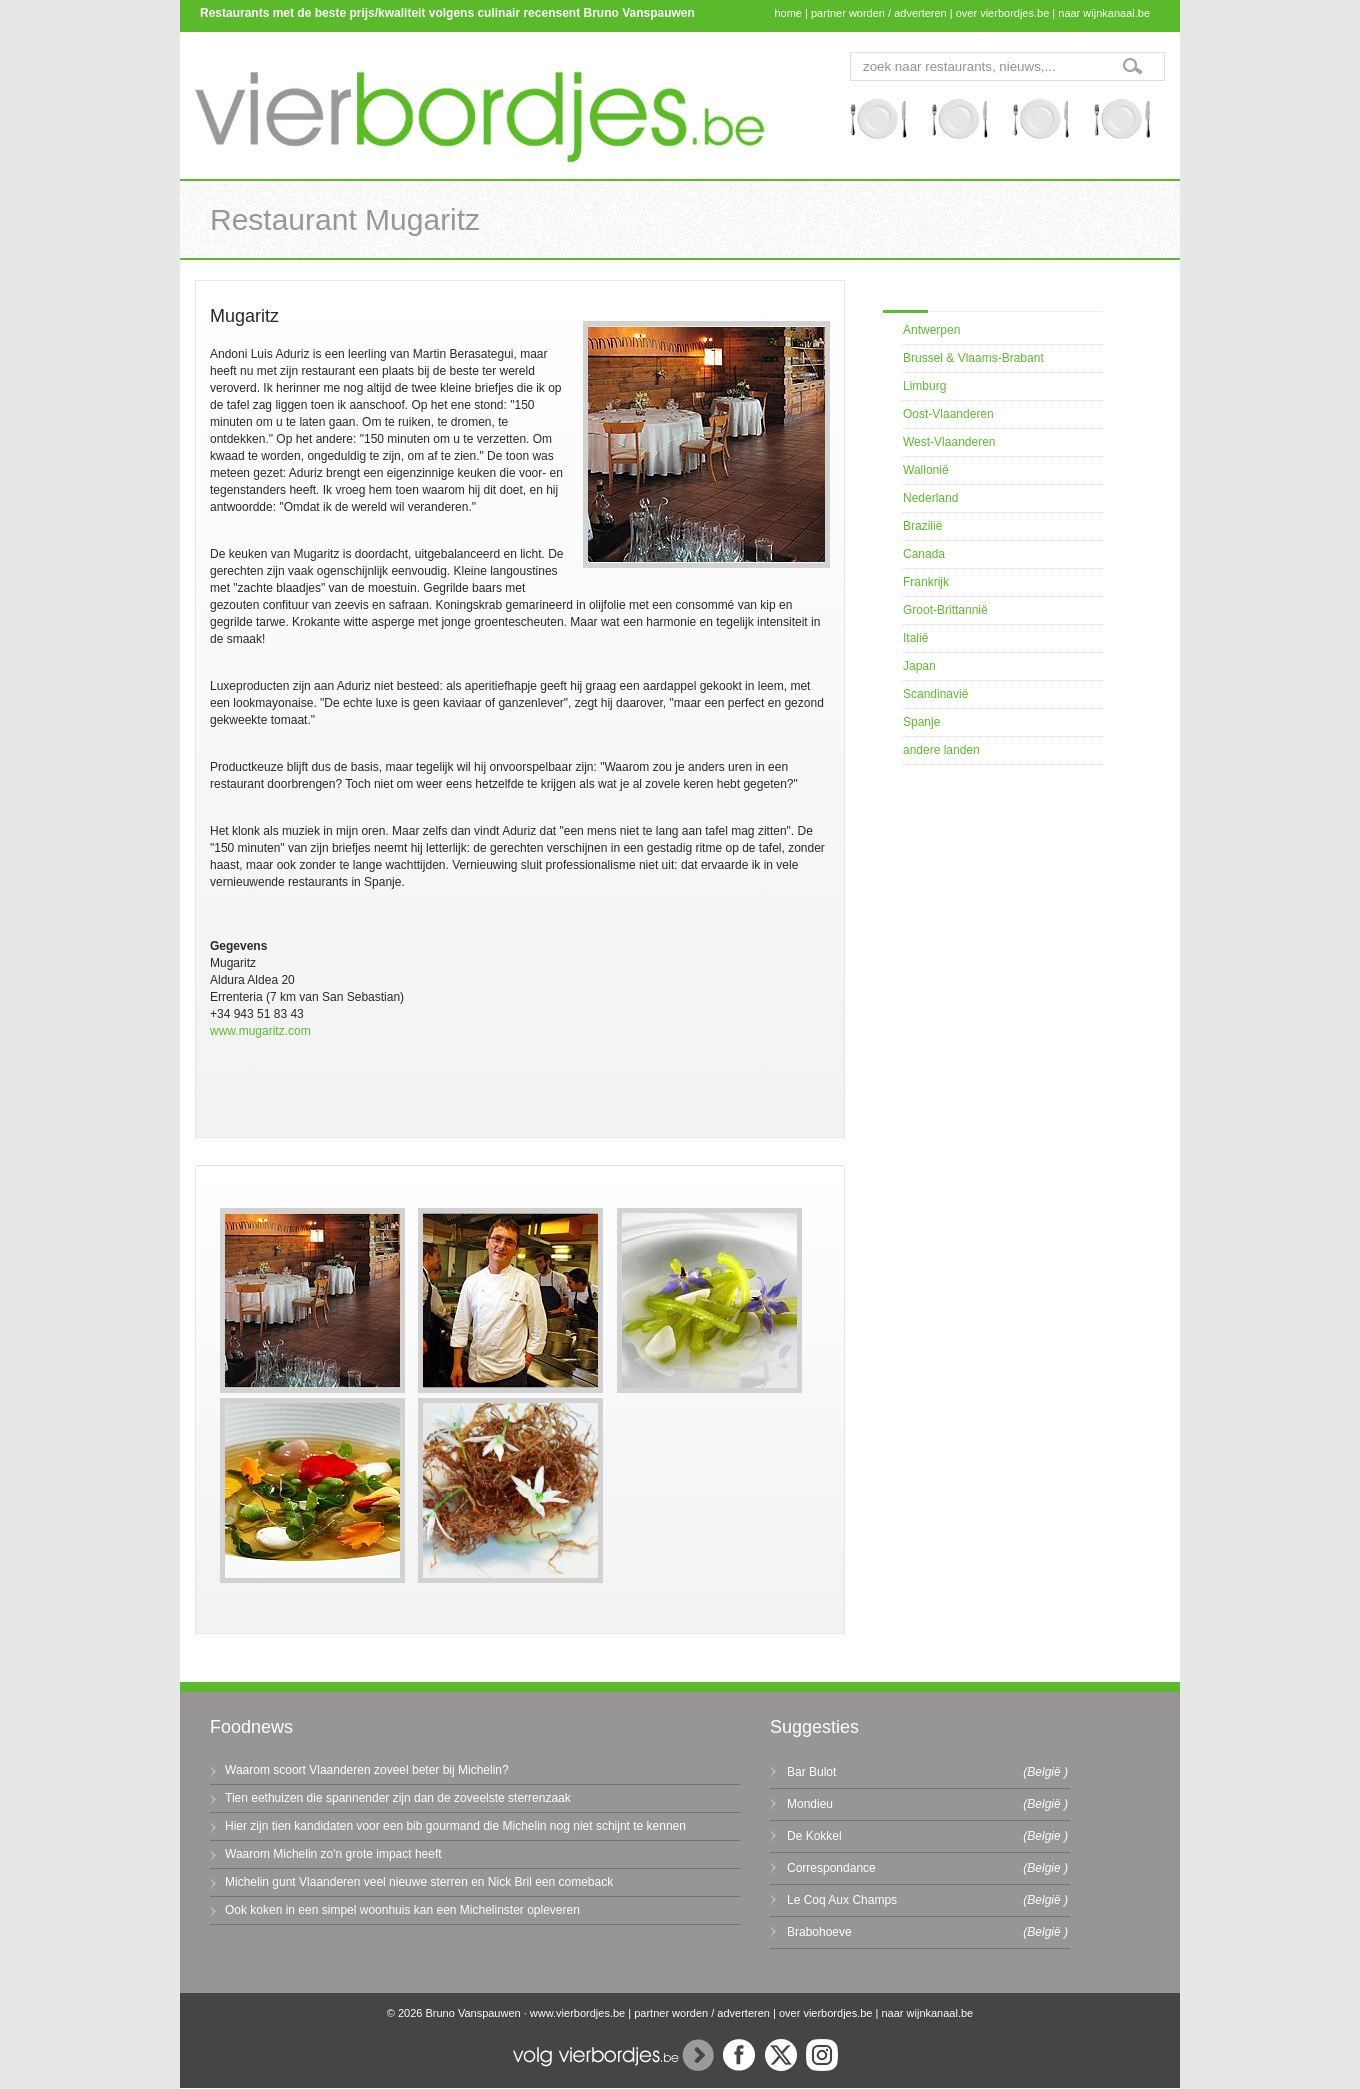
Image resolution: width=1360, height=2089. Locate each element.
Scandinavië (935, 694)
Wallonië (926, 470)
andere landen (941, 750)
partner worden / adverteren (879, 13)
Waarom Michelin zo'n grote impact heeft (333, 1854)
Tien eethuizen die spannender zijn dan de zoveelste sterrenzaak (398, 1798)
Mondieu (810, 1804)
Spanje (921, 722)
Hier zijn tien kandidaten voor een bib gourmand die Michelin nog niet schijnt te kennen (455, 1826)
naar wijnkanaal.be (1104, 13)
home (788, 13)
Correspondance (831, 1868)
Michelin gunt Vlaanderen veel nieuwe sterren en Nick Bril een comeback (419, 1882)
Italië (915, 638)
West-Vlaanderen (949, 442)
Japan (919, 666)
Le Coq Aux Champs (842, 1900)
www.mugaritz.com (260, 1031)
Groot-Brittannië (945, 610)
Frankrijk (926, 582)
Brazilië (922, 526)
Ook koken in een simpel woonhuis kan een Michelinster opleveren (402, 1910)
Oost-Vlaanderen (948, 414)
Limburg (924, 386)
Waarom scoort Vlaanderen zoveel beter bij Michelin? (367, 1770)
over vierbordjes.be (1003, 13)
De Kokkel (814, 1836)
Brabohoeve (819, 1932)
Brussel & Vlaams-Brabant (973, 358)
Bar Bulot (811, 1772)
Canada (924, 554)
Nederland (930, 498)
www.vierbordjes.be (577, 2013)
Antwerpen (931, 330)
